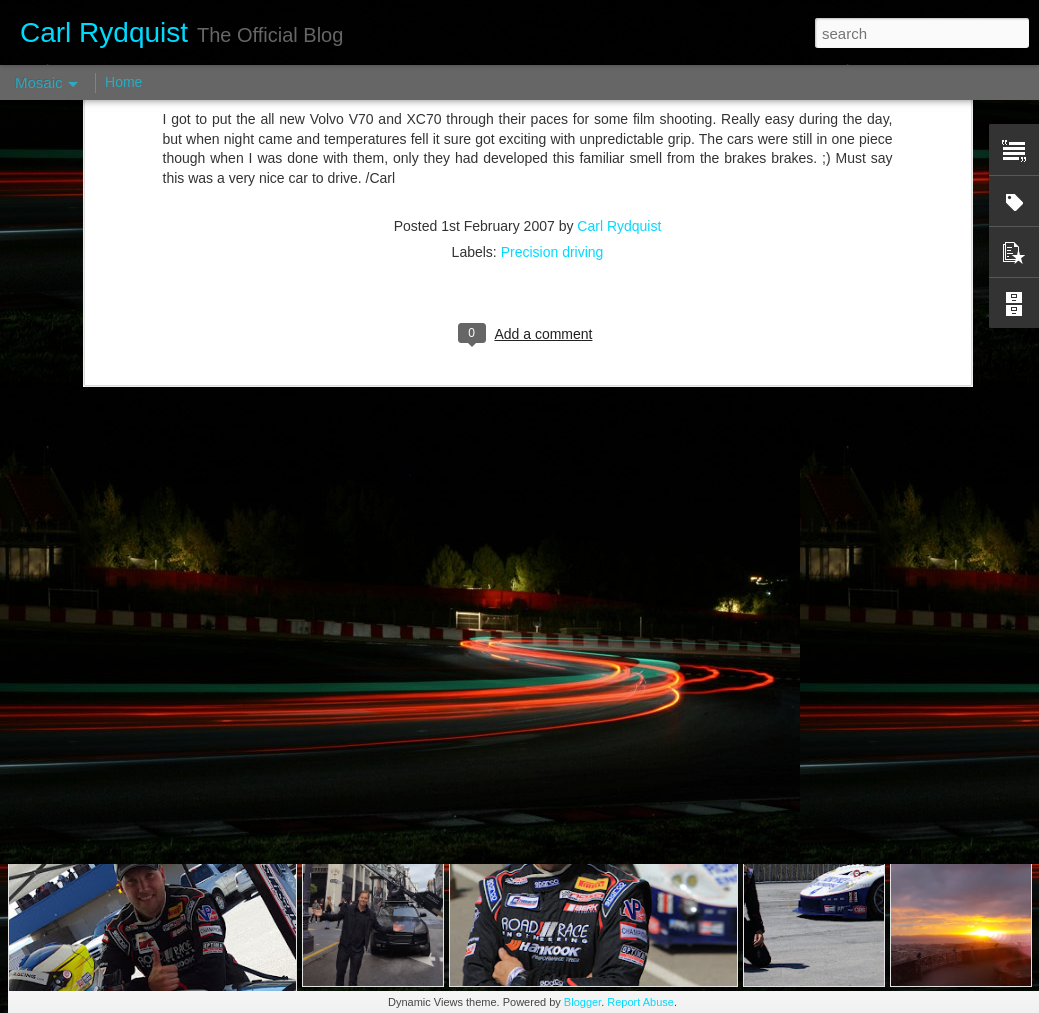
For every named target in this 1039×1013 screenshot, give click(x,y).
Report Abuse (640, 1002)
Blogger (582, 1002)
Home (123, 82)
